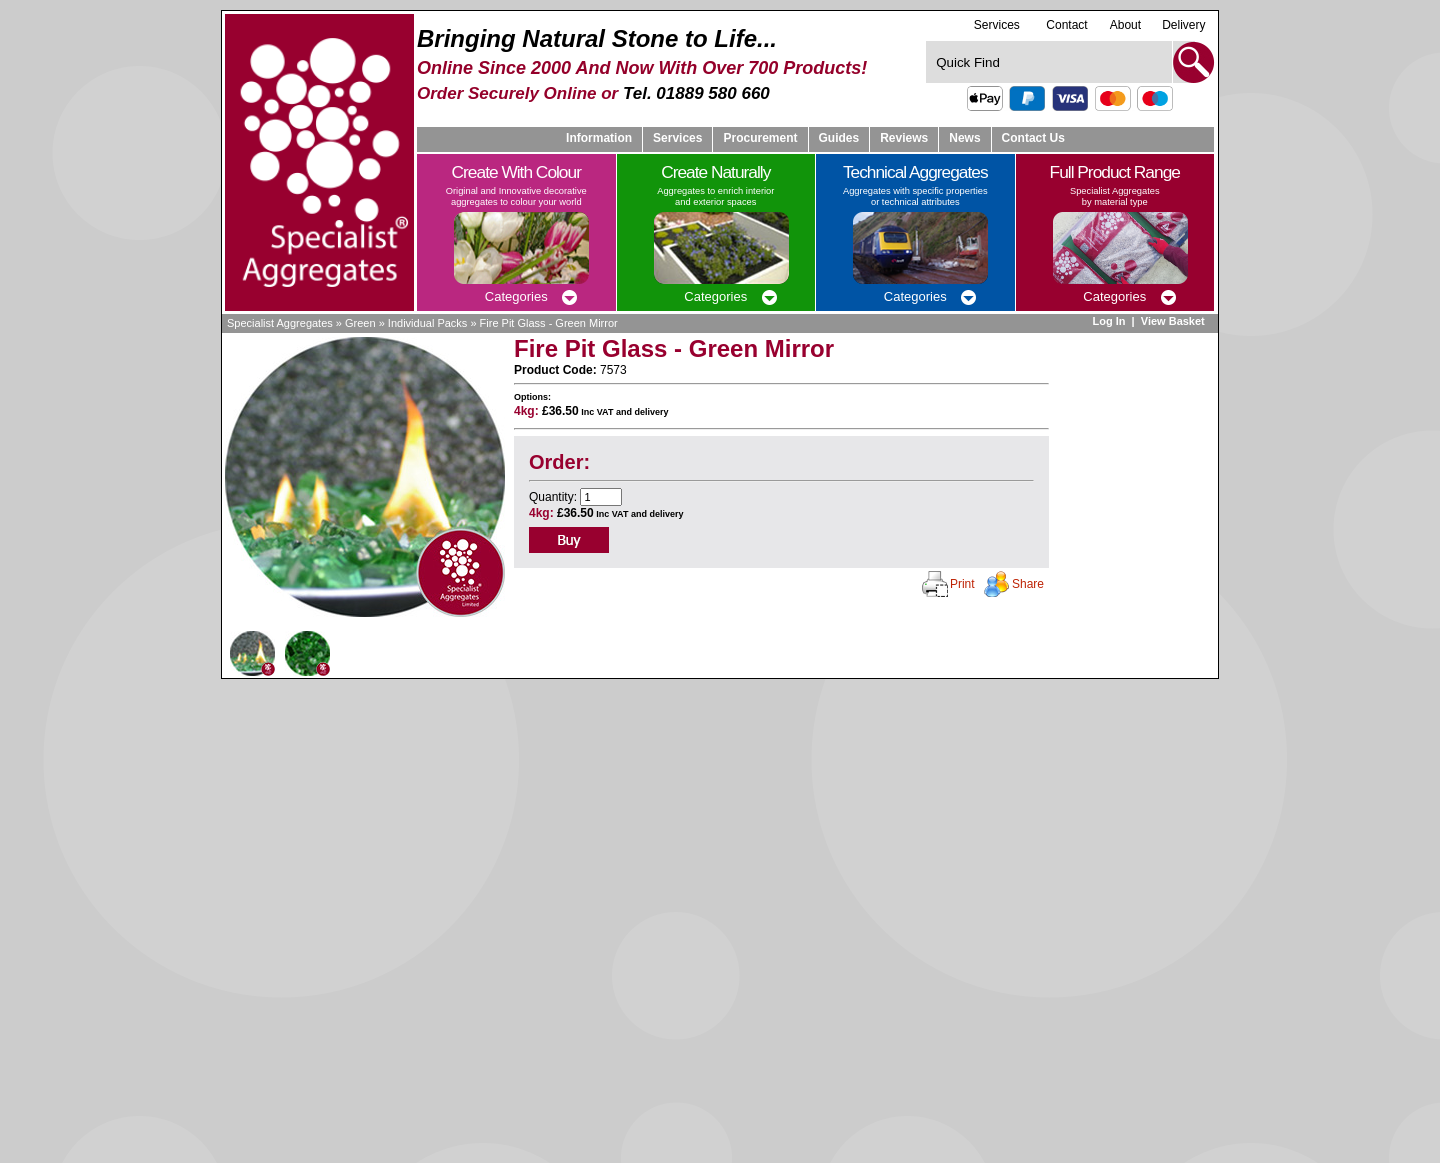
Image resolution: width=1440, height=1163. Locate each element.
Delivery (1183, 25)
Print (962, 584)
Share (1028, 584)
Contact (1066, 25)
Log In (1108, 321)
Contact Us (1033, 138)
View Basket (1174, 321)
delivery (651, 412)
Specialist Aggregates (280, 323)
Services (997, 24)
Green (360, 323)
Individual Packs (428, 323)
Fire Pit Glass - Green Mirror (549, 323)
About (1125, 25)
